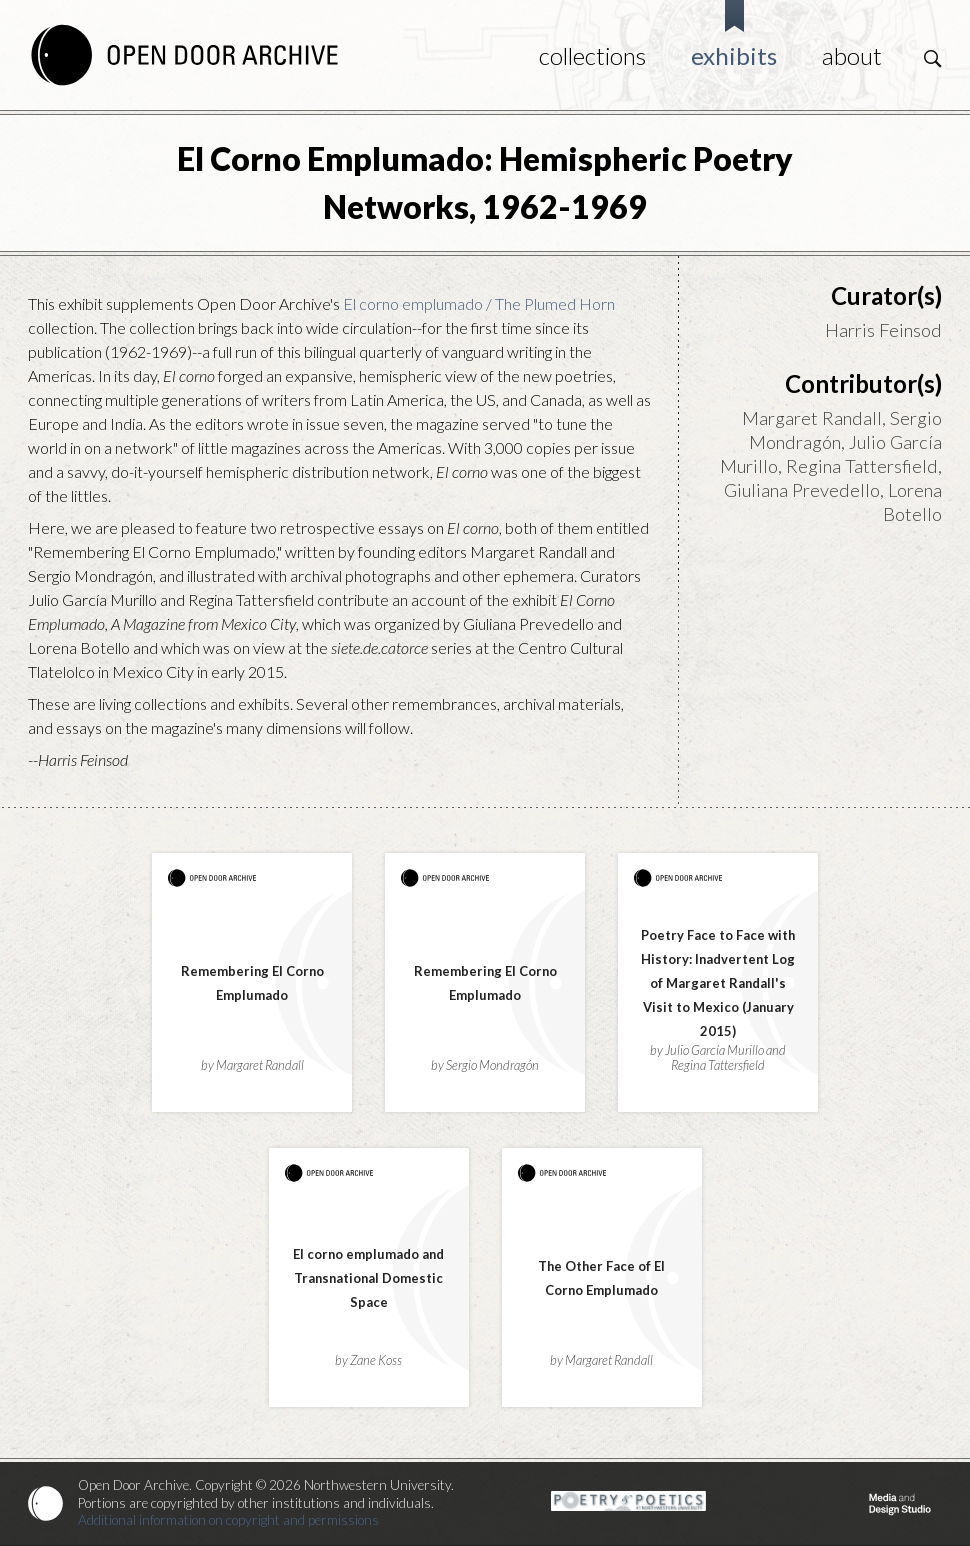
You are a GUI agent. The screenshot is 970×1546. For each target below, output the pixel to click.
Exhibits (734, 55)
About (852, 55)
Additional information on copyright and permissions (228, 1520)
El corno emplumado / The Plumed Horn (479, 303)
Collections (592, 55)
